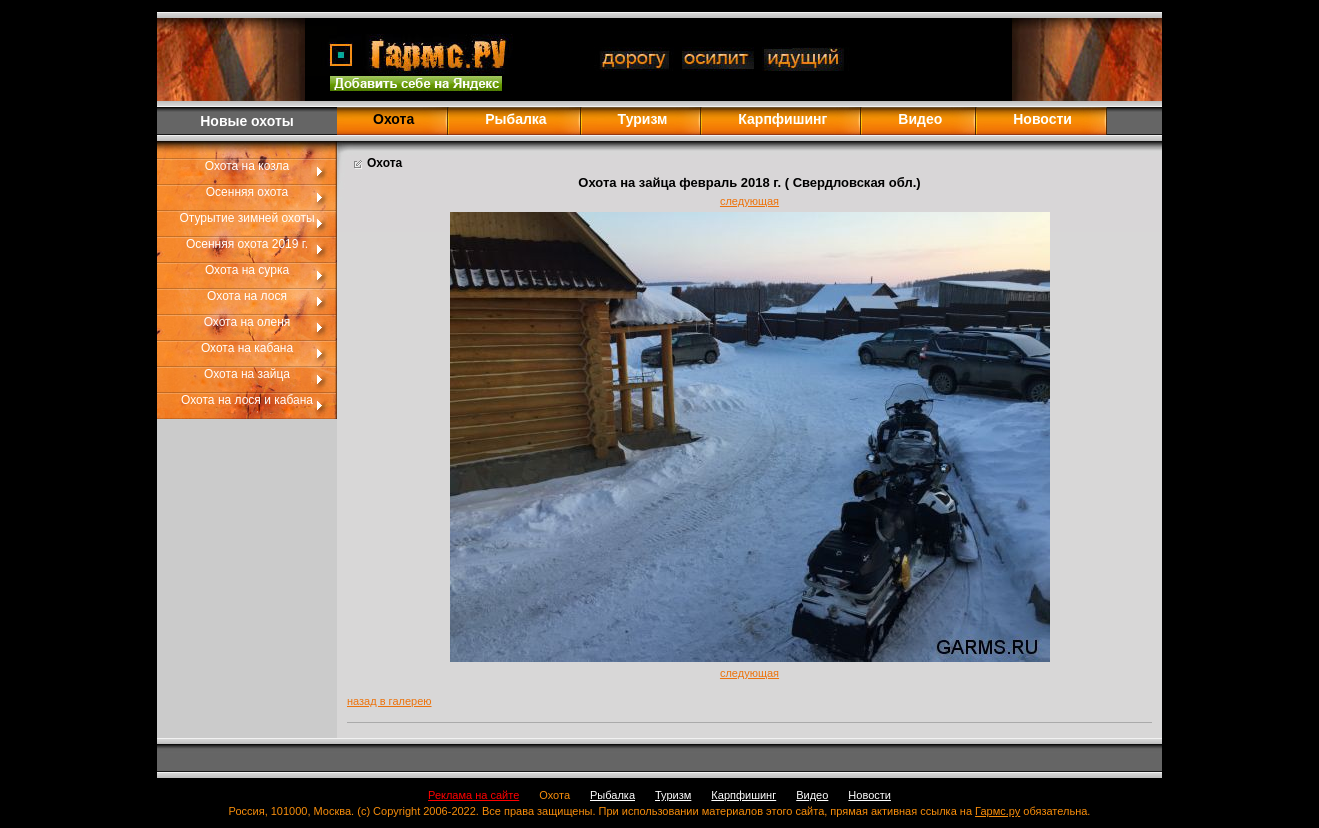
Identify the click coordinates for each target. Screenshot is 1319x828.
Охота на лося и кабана (247, 400)
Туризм (643, 119)
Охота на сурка (247, 270)
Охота (554, 795)
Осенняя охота (247, 192)
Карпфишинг (782, 119)
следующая (749, 201)
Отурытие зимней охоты (246, 218)
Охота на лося (247, 296)
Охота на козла (247, 166)
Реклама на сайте (473, 795)
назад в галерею (389, 701)
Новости (1042, 119)
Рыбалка (515, 119)
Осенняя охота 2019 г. (247, 244)
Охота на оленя (247, 322)
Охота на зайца (247, 374)
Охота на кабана (247, 348)
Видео (920, 119)
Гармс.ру (997, 811)
